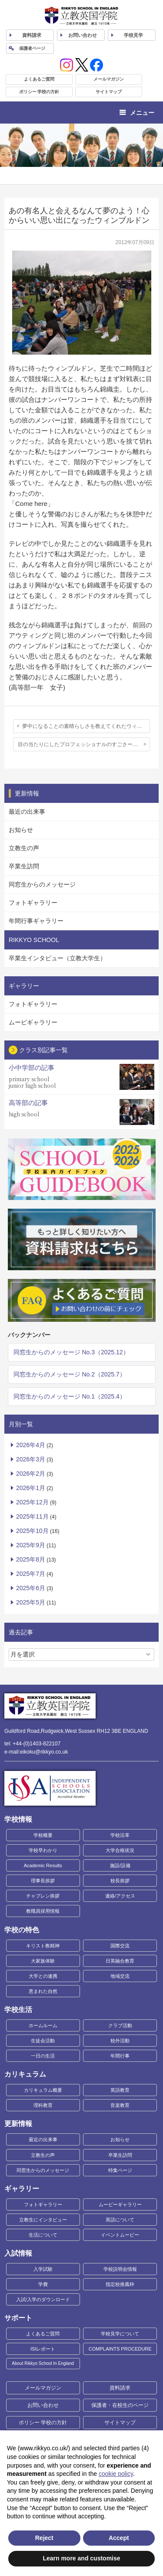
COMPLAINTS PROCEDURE (120, 2348)
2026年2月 (30, 1473)
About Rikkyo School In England (43, 2363)
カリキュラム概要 (43, 2090)
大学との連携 (43, 1976)
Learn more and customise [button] (81, 2558)
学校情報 (18, 1819)
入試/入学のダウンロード (43, 2299)
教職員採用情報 (43, 1911)
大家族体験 (43, 1960)
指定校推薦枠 (120, 2284)
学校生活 (18, 2009)
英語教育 (120, 2090)
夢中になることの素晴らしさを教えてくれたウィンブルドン (86, 726)
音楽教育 (120, 2105)
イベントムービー (120, 2234)
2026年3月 (30, 1459)
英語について (120, 2219)
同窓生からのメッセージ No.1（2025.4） (69, 1396)
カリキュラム (25, 2074)
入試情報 (18, 2253)
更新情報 (18, 2123)
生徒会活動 (43, 2040)
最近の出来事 (27, 811)
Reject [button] (44, 2537)
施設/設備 (120, 1865)
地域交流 (120, 1976)
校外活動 (120, 2040)
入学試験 (43, 2269)
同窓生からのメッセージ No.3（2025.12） (71, 1352)
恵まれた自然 (43, 1991)
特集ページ (120, 2170)
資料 (31, 35)
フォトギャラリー (33, 902)
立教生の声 (24, 848)
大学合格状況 (120, 1850)
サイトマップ (109, 91)
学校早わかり (43, 1850)
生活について (43, 2234)
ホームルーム (43, 2025)
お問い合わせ (82, 35)
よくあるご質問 (39, 79)
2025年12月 (32, 1502)
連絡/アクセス (120, 1895)
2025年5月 (30, 1602)
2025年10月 (32, 1530)
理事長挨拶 (43, 1880)
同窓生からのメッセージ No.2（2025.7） (69, 1374)
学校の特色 (21, 1930)
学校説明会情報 (120, 2269)
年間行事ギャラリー (36, 920)
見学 (133, 35)
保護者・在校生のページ (120, 2405)
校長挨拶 (120, 1880)
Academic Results (43, 1865)
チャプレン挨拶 (43, 1895)
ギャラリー (21, 2188)
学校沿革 (120, 1835)
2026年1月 (30, 1487)
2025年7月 (30, 1573)
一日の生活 (43, 2055)
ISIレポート (42, 2348)
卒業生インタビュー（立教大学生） (57, 958)
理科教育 (43, 2105)
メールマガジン (108, 79)
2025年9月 (30, 1545)
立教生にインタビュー (43, 2219)
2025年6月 (30, 1588)
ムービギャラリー (33, 1022)
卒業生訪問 (24, 866)
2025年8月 (30, 1559)
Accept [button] (119, 2537)
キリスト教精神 (43, 1945)
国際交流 (120, 1945)
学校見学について (120, 2333)
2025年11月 (32, 1516)
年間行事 (120, 2055)
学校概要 (43, 1835)
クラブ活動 (120, 2025)
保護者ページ (32, 48)
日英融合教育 (120, 1960)
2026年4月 (30, 1444)
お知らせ (21, 829)
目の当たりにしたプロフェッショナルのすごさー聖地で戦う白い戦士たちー (84, 744)
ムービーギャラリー (120, 2204)
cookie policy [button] (116, 2473)
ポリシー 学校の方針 (39, 91)
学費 (43, 2284)
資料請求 (120, 2388)
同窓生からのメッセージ (42, 884)
